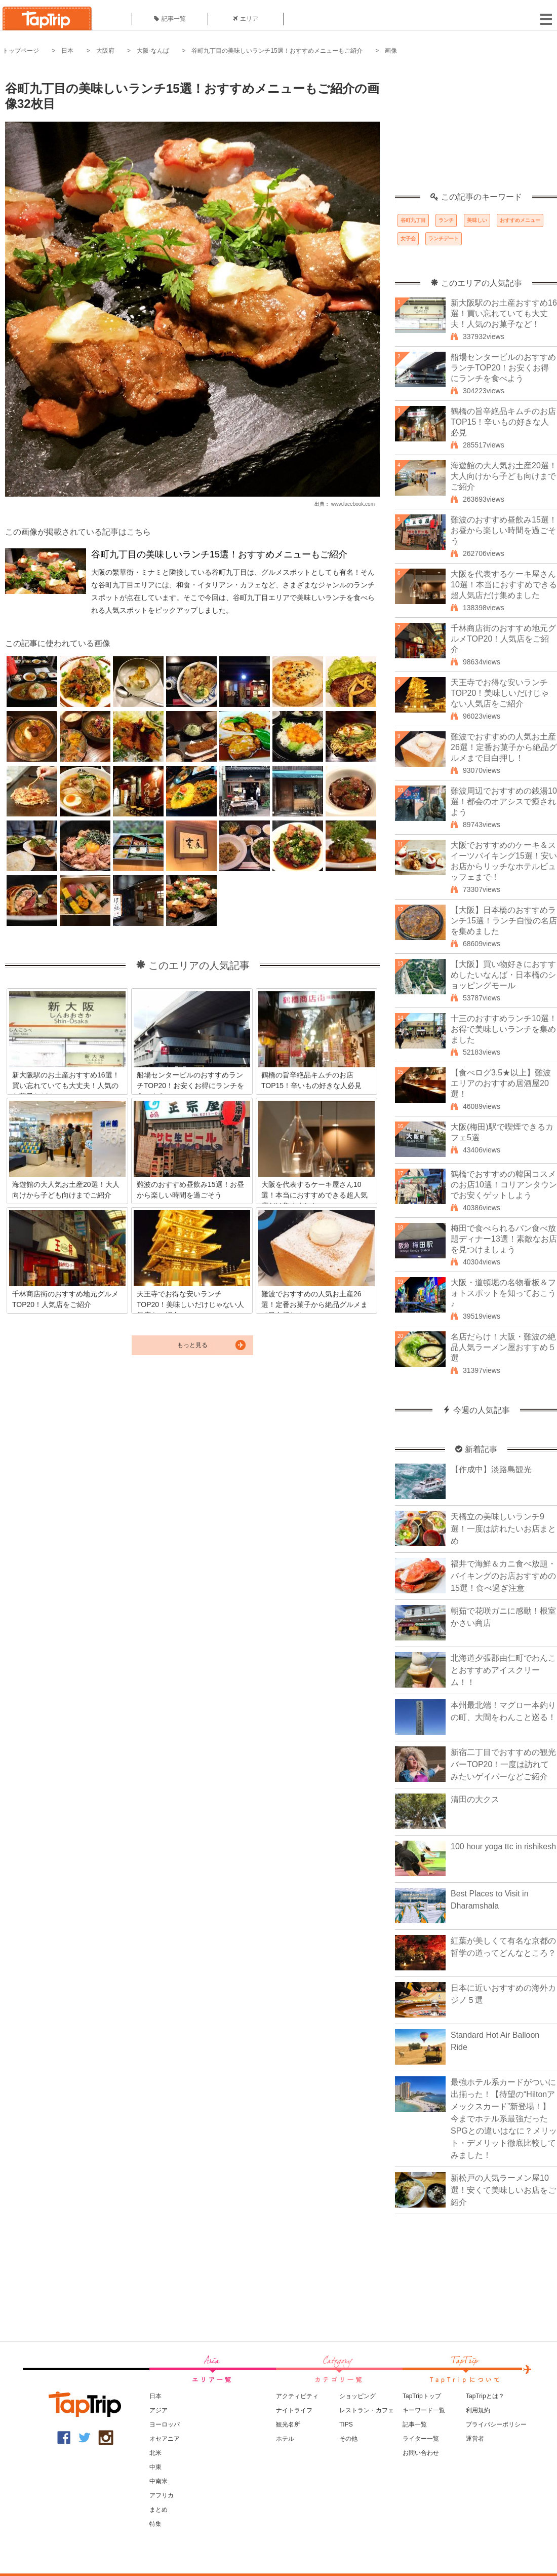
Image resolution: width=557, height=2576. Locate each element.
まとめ (158, 2509)
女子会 (408, 238)
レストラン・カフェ (366, 2410)
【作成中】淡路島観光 (491, 1469)
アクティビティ (297, 2396)
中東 (155, 2467)
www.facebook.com (353, 504)
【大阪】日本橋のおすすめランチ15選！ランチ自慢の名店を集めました (504, 921)
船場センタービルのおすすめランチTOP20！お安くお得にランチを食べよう (503, 368)
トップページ (21, 50)
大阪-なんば (153, 50)
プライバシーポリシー (496, 2424)
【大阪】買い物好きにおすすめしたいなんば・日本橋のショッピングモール (503, 975)
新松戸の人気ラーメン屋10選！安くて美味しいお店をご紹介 (503, 2190)
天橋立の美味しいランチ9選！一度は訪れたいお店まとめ (503, 1528)
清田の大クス (475, 1799)
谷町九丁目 (413, 220)
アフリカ (161, 2495)
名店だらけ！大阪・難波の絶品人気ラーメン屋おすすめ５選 (503, 1347)
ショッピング (357, 2396)
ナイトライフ (294, 2410)
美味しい (477, 220)
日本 (67, 50)
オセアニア (164, 2438)
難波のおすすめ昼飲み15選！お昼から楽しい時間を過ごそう (504, 530)
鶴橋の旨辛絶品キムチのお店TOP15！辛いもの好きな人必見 (503, 422)
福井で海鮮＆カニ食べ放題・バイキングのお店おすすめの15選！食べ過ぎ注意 (503, 1575)
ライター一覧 (421, 2438)
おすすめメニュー (520, 220)
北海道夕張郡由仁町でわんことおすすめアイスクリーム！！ (503, 1670)
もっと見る (192, 1345)
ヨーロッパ (164, 2424)
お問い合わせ (421, 2452)
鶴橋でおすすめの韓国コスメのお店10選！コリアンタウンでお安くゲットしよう (504, 1185)
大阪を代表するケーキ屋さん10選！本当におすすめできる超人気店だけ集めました (504, 585)
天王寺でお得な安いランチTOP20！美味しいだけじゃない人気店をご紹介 (500, 693)
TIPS (346, 2424)
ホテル (285, 2438)
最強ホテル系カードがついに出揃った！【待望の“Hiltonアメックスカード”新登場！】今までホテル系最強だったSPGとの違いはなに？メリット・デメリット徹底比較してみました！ (504, 2118)
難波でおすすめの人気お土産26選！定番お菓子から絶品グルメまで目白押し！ (504, 747)
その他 (348, 2438)
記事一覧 (170, 18)
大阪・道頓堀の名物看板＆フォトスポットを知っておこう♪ (503, 1293)
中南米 (158, 2481)
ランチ (446, 220)
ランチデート (443, 238)
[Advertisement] (476, 129)
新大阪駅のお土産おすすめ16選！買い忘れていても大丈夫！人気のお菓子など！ (504, 313)
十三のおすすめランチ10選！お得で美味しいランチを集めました (504, 1029)
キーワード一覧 (424, 2410)
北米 (155, 2452)
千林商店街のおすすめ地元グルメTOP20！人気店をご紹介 (503, 639)
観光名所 (288, 2424)
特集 (155, 2523)
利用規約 (478, 2410)
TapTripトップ (422, 2396)
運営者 (475, 2438)
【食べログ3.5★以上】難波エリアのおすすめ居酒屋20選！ (501, 1083)
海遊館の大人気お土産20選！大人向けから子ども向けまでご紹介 (504, 476)
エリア (245, 18)
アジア (158, 2410)
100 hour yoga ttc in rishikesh (503, 1846)
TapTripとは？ (485, 2396)
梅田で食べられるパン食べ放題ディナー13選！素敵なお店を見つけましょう (504, 1239)
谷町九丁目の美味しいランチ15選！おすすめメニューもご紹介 (276, 50)
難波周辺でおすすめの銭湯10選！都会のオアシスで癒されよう (504, 801)
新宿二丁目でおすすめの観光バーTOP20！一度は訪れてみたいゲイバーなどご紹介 (503, 1764)
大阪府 (105, 50)
